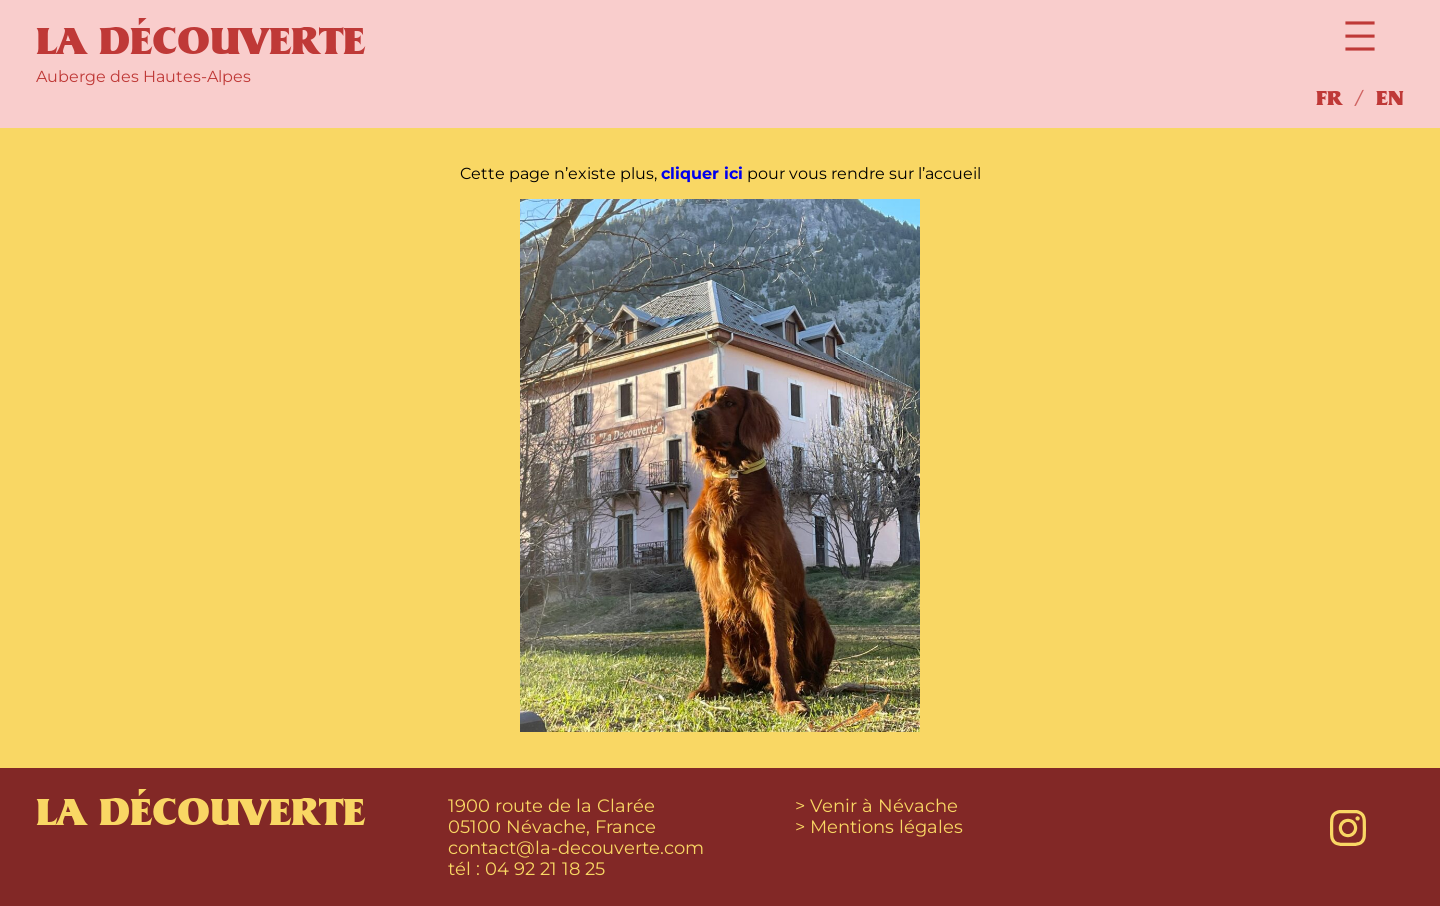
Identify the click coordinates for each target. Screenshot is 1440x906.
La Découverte (200, 41)
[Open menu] (1360, 36)
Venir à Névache (884, 805)
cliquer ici (702, 173)
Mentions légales (886, 826)
